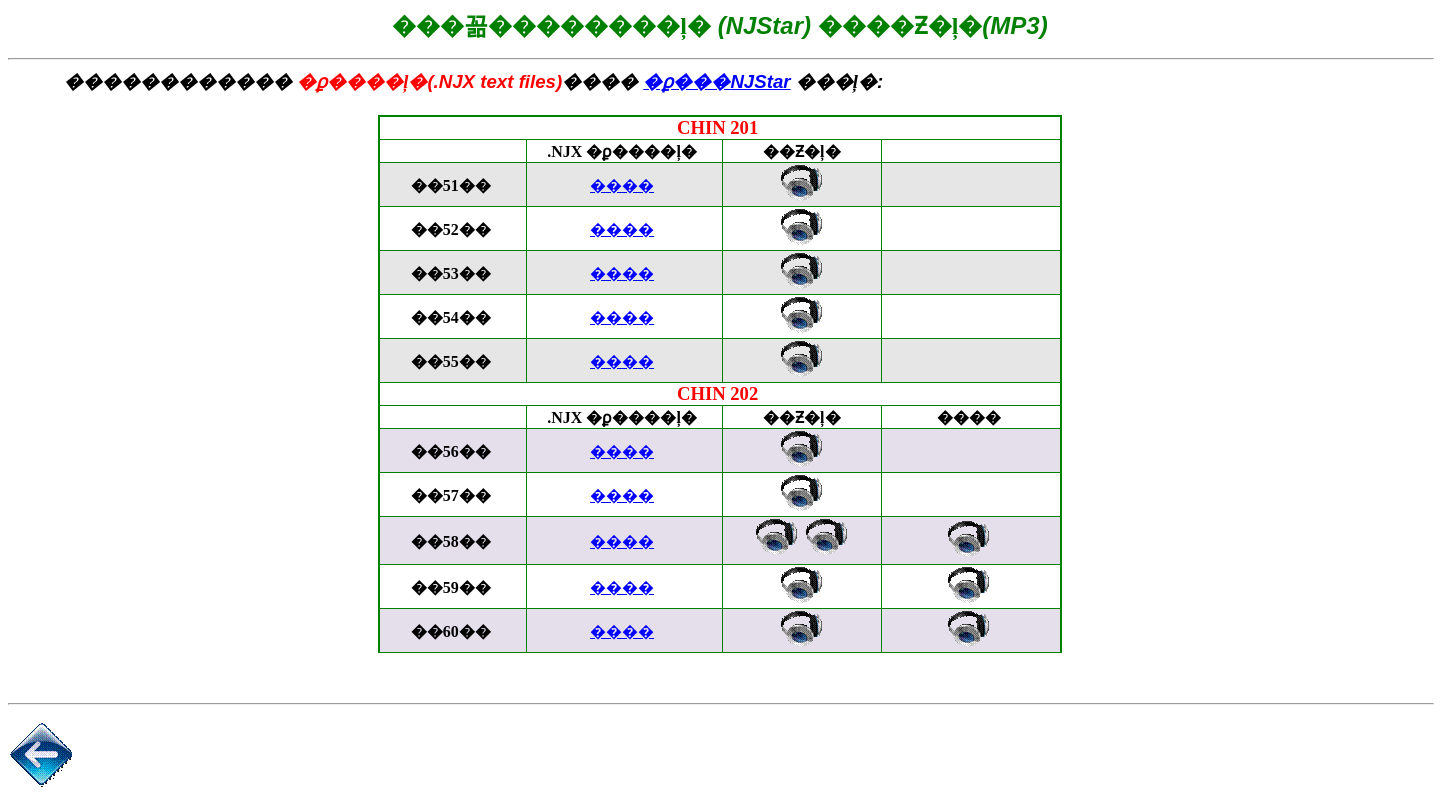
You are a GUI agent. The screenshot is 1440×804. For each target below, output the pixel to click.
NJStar (716, 81)
